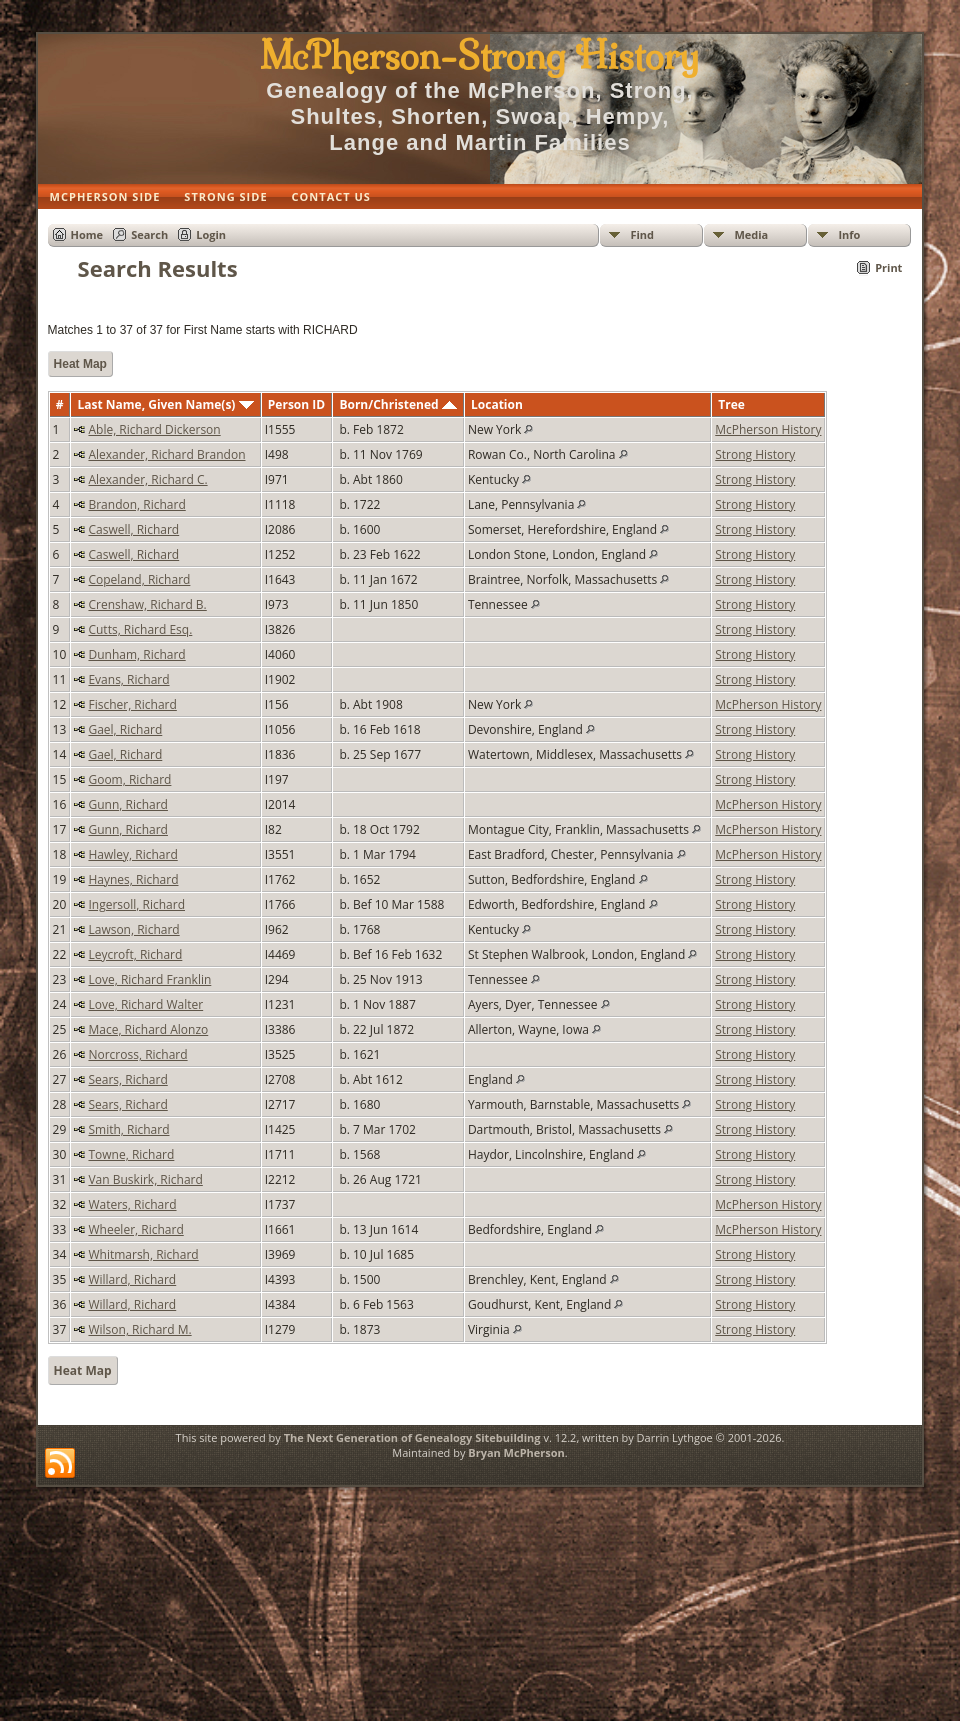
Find (642, 234)
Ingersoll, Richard (136, 904)
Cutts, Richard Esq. (140, 629)
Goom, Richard (129, 779)
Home (87, 234)
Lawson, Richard (133, 929)
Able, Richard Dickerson (154, 429)
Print (888, 267)
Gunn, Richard (127, 804)
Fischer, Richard (132, 704)
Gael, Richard (125, 729)
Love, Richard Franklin (149, 979)
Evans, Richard (128, 679)
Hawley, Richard (132, 854)
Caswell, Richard (133, 529)
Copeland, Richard (139, 579)
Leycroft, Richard (135, 954)
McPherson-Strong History (479, 56)
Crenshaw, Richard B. (147, 604)
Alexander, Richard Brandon (166, 454)
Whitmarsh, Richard (143, 1254)
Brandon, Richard (136, 504)
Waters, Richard (132, 1204)
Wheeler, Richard (135, 1229)
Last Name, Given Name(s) (165, 404)
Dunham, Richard (136, 654)
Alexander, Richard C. (147, 479)
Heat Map (80, 364)
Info (849, 234)
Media (751, 234)
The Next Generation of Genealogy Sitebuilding (412, 1437)
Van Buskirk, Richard (145, 1179)
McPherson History (768, 429)
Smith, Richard (128, 1129)
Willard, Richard (132, 1279)
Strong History (755, 454)
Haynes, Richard (133, 879)
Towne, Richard (131, 1154)
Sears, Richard (127, 1079)
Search (149, 234)
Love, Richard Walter (145, 1004)
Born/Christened (397, 404)
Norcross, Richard (137, 1054)
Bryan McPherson (516, 1452)
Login (211, 234)
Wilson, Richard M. (139, 1329)
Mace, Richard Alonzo (148, 1029)
